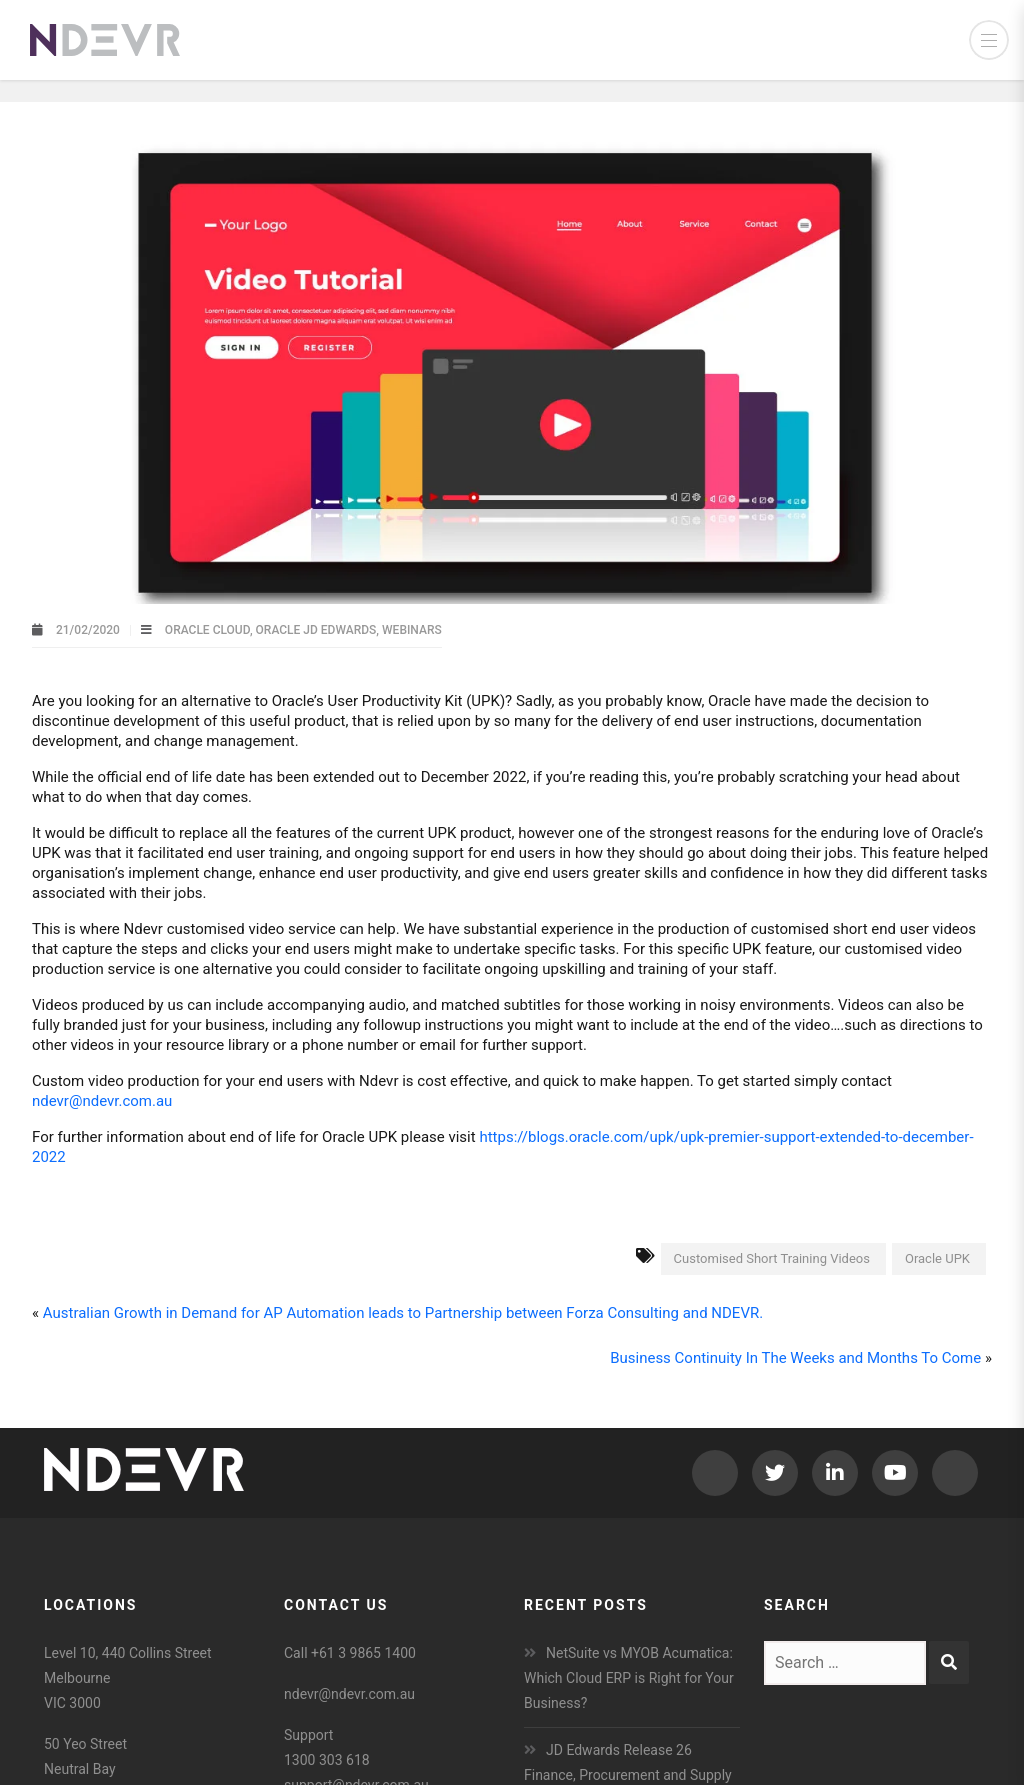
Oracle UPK (937, 1258)
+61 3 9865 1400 (363, 1653)
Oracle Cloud (207, 630)
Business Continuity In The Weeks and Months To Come (795, 1358)
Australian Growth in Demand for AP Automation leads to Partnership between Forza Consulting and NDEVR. (403, 1313)
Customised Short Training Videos (772, 1258)
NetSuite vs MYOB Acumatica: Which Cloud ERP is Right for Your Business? (629, 1678)
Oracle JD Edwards (316, 630)
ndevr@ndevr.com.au (102, 1101)
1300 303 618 (327, 1760)
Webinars (412, 630)
